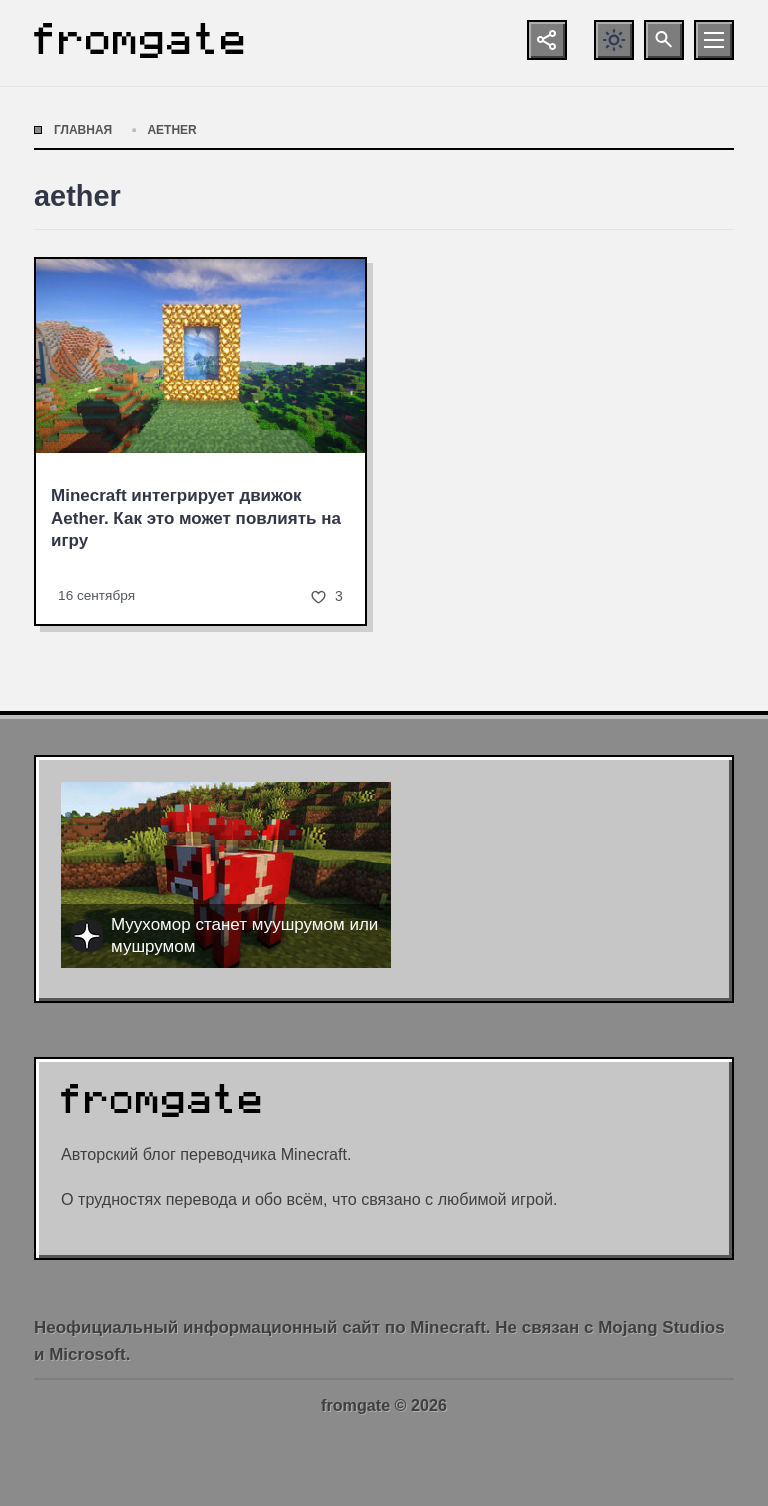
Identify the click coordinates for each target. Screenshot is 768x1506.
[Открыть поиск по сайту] (664, 40)
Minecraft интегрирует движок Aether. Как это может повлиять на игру (196, 518)
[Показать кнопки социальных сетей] (547, 40)
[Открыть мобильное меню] (714, 40)
